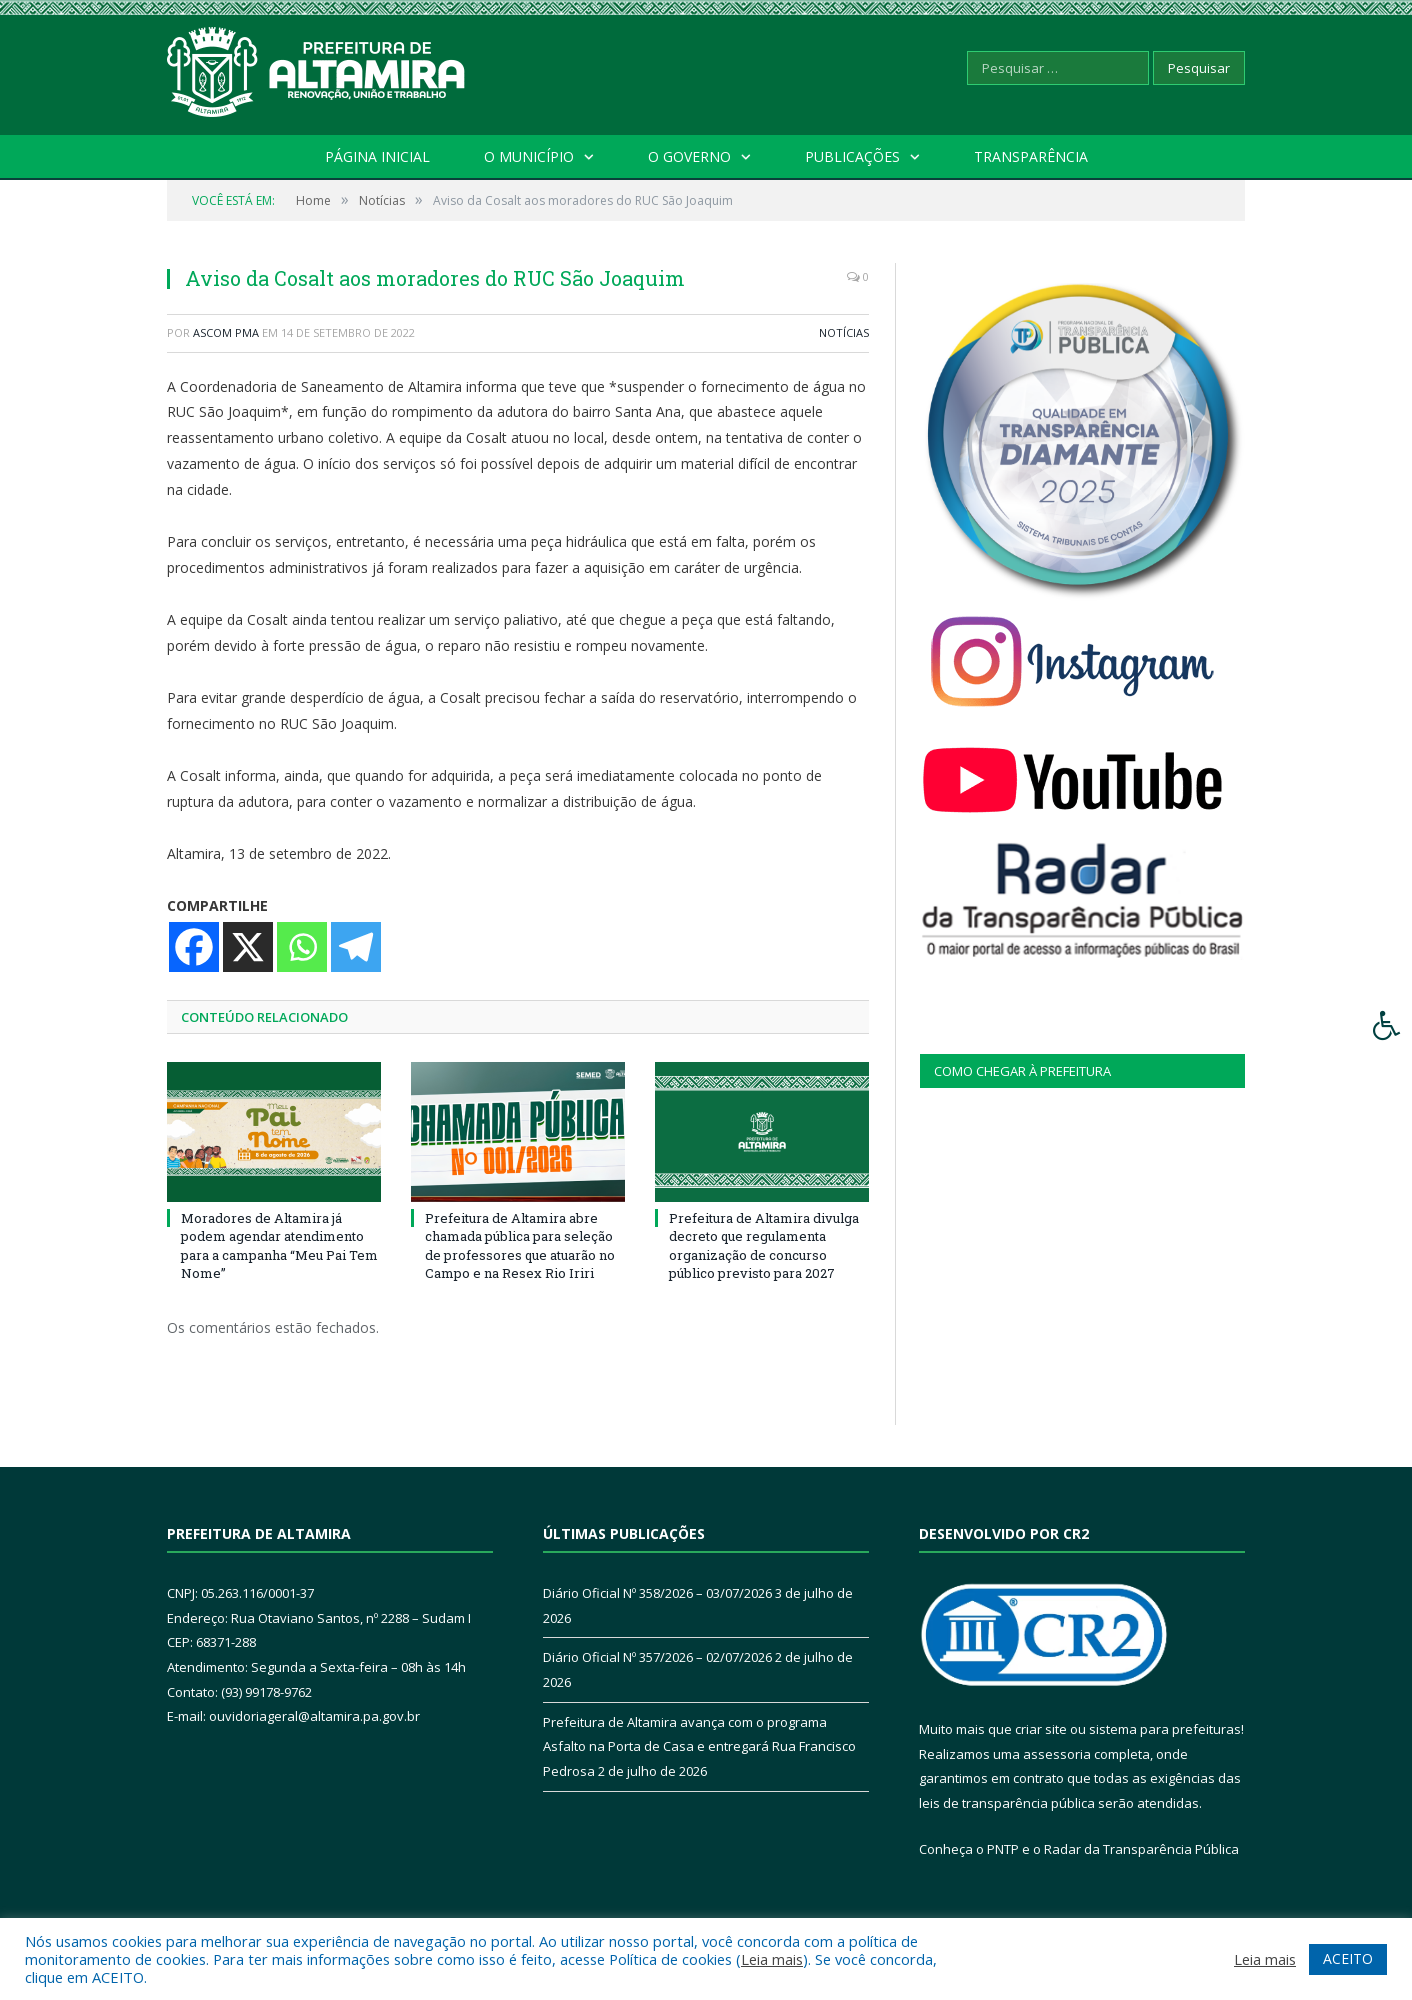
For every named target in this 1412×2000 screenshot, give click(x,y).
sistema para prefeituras (1165, 1729)
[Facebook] (194, 947)
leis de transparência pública (1007, 1803)
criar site (1041, 1729)
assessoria (1057, 1754)
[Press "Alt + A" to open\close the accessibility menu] (1387, 1025)
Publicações (852, 156)
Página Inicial (377, 156)
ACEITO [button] (1348, 1958)
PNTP (1003, 1849)
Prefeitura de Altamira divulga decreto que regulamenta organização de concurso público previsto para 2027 (764, 1245)
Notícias (844, 332)
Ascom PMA (226, 332)
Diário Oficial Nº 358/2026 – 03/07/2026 (657, 1593)
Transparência (1031, 156)
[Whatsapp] (302, 947)
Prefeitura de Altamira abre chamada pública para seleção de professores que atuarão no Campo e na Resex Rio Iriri (520, 1245)
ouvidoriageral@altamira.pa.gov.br (314, 1716)
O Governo (689, 156)
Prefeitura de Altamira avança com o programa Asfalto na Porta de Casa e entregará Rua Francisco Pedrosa (699, 1746)
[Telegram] (356, 947)
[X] (248, 947)
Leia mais (772, 1959)
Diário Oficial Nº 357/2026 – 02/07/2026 (657, 1657)
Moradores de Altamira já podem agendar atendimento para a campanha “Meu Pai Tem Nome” (279, 1245)
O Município (529, 156)
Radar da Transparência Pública (1141, 1849)
